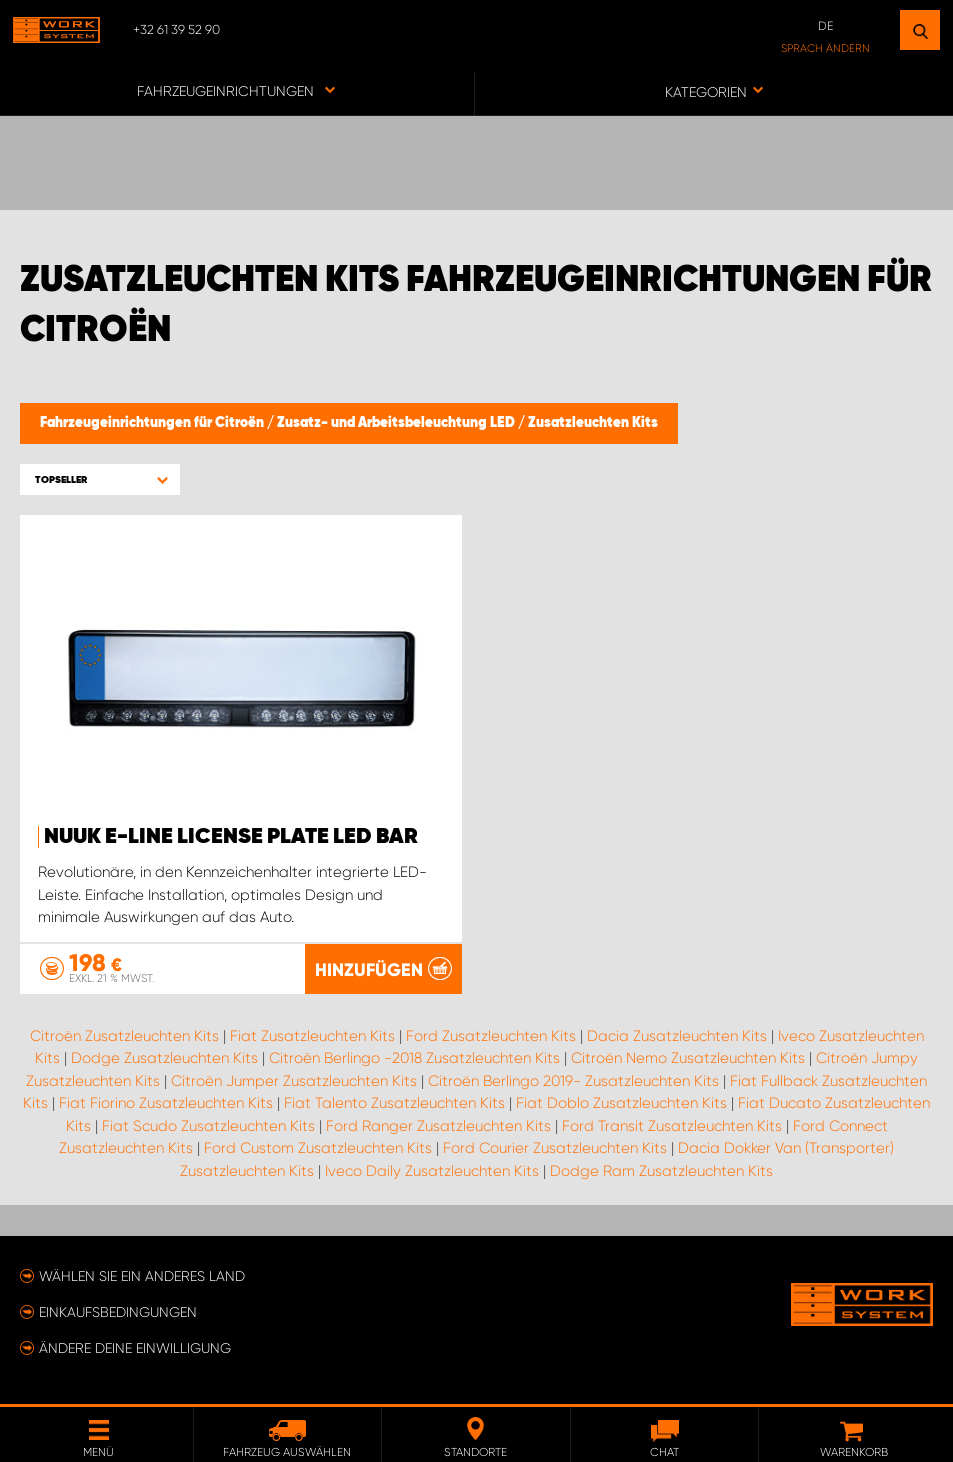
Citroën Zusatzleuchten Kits (124, 1036)
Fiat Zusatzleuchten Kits (312, 1036)
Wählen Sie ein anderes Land (142, 1276)
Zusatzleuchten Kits (593, 423)
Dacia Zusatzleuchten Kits (677, 1036)
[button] (100, 479)
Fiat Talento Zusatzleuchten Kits (394, 1103)
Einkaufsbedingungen (118, 1312)
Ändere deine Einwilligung (135, 1348)
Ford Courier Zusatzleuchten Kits (555, 1148)
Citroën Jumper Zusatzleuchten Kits (294, 1081)
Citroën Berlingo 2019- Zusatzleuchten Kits (573, 1081)
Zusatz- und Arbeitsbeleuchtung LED (397, 423)
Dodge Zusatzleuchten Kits (164, 1058)
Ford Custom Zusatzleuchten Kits (318, 1148)
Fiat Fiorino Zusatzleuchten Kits (166, 1103)
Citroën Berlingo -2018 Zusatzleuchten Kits (414, 1058)
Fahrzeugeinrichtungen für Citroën (153, 423)
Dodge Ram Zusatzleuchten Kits (661, 1171)
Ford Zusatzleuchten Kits (491, 1036)
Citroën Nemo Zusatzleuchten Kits (688, 1058)
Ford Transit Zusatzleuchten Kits (672, 1126)
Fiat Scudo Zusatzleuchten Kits (208, 1126)
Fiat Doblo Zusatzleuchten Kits (621, 1103)
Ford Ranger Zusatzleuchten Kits (438, 1126)
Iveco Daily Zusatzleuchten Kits (432, 1171)
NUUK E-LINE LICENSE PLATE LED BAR (231, 837)
